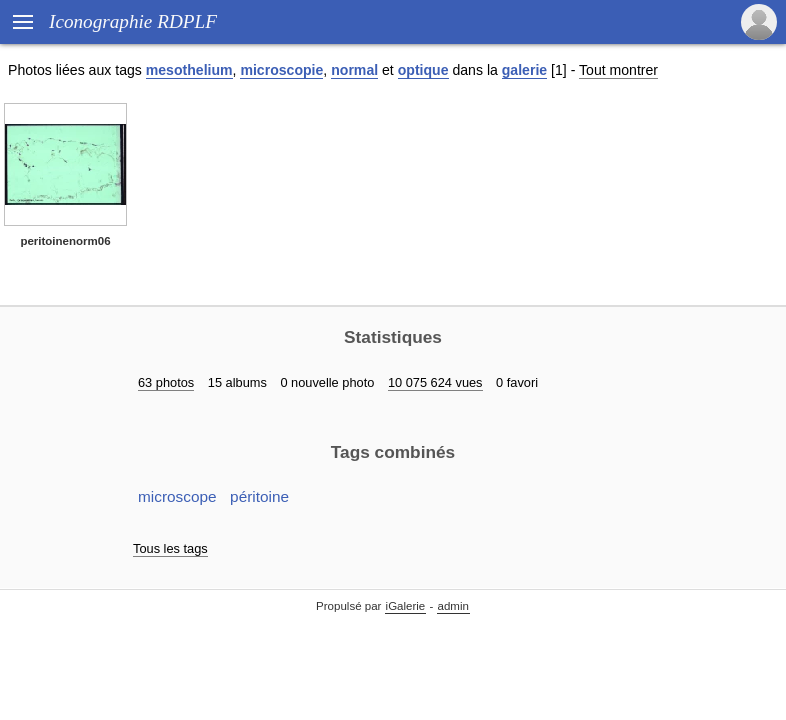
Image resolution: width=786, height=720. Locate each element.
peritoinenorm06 (65, 241)
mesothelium (189, 70)
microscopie (281, 70)
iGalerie (406, 606)
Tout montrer (618, 70)
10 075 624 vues (435, 382)
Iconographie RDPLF (133, 21)
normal (354, 70)
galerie (524, 70)
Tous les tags (170, 548)
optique (423, 70)
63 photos (166, 382)
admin (453, 606)
